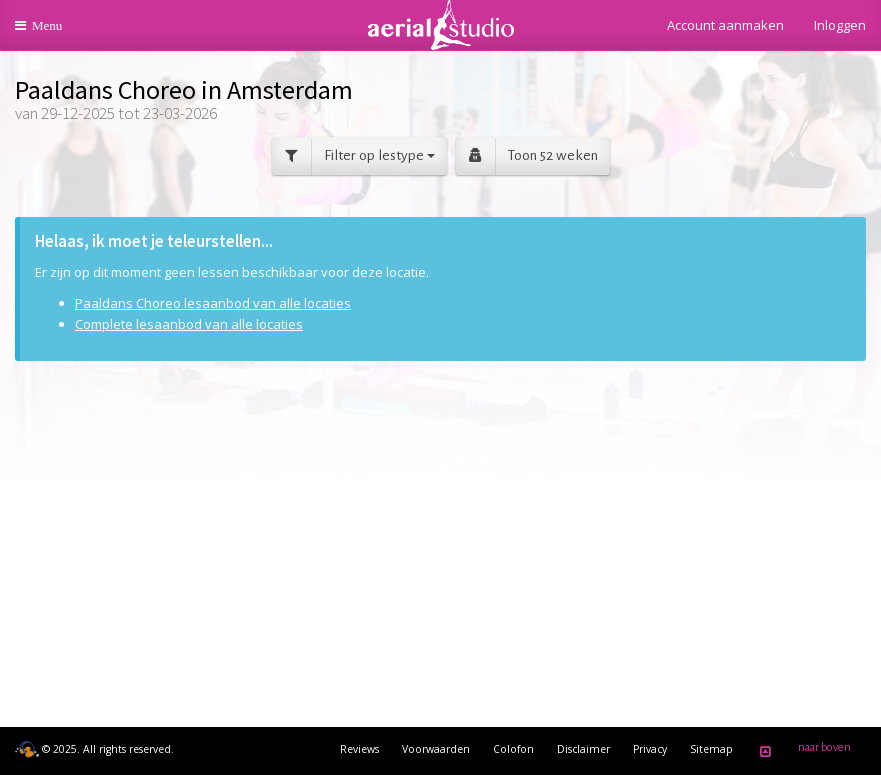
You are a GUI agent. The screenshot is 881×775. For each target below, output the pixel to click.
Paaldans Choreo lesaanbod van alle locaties (213, 303)
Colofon (513, 749)
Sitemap (711, 749)
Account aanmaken (725, 25)
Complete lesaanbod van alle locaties (189, 324)
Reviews (359, 749)
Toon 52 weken (527, 156)
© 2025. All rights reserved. (94, 749)
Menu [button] (51, 32)
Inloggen (840, 25)
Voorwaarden (436, 749)
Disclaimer (583, 749)
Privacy (650, 749)
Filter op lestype (353, 156)
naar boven (802, 751)
